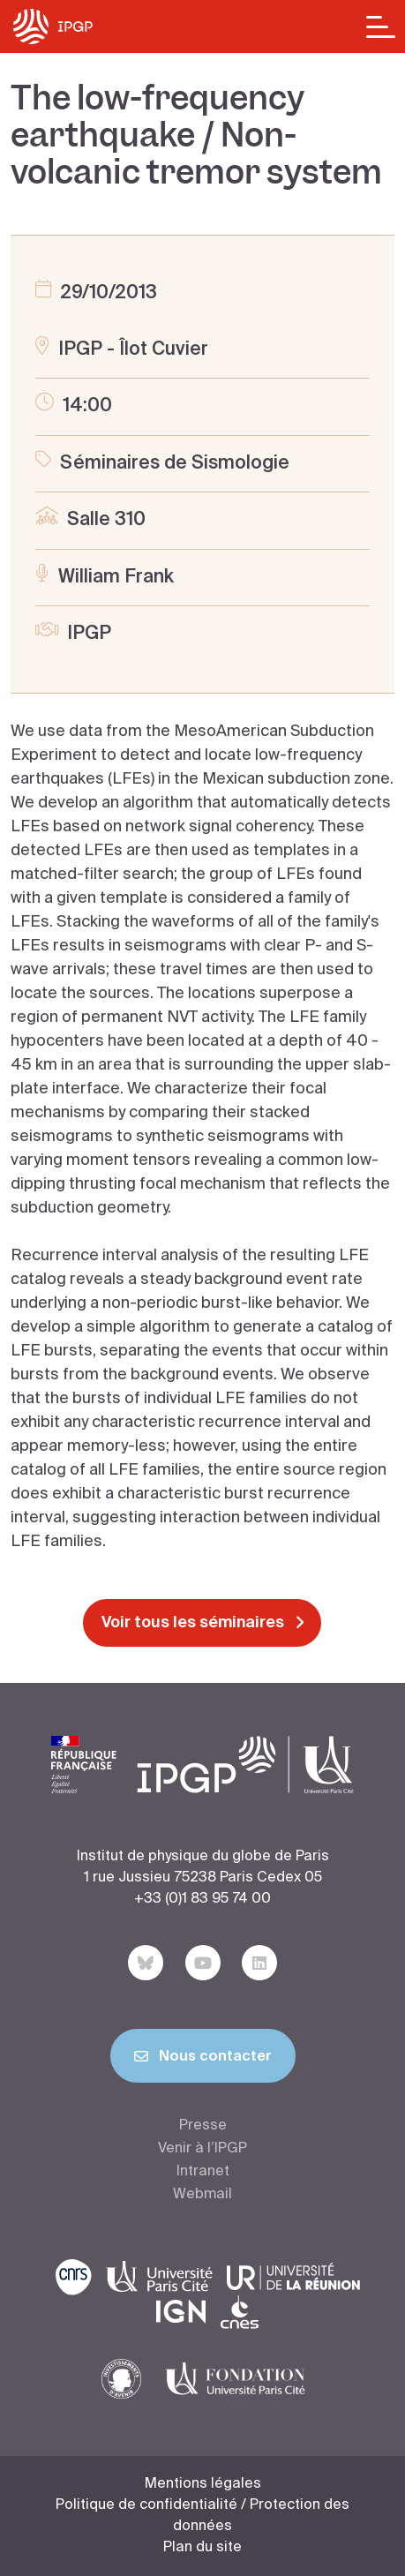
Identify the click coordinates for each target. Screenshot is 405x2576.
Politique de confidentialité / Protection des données (202, 2516)
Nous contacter (203, 2059)
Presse (203, 2126)
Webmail (202, 2195)
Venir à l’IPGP (202, 2149)
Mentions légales (203, 2484)
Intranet (202, 2172)
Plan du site (202, 2548)
